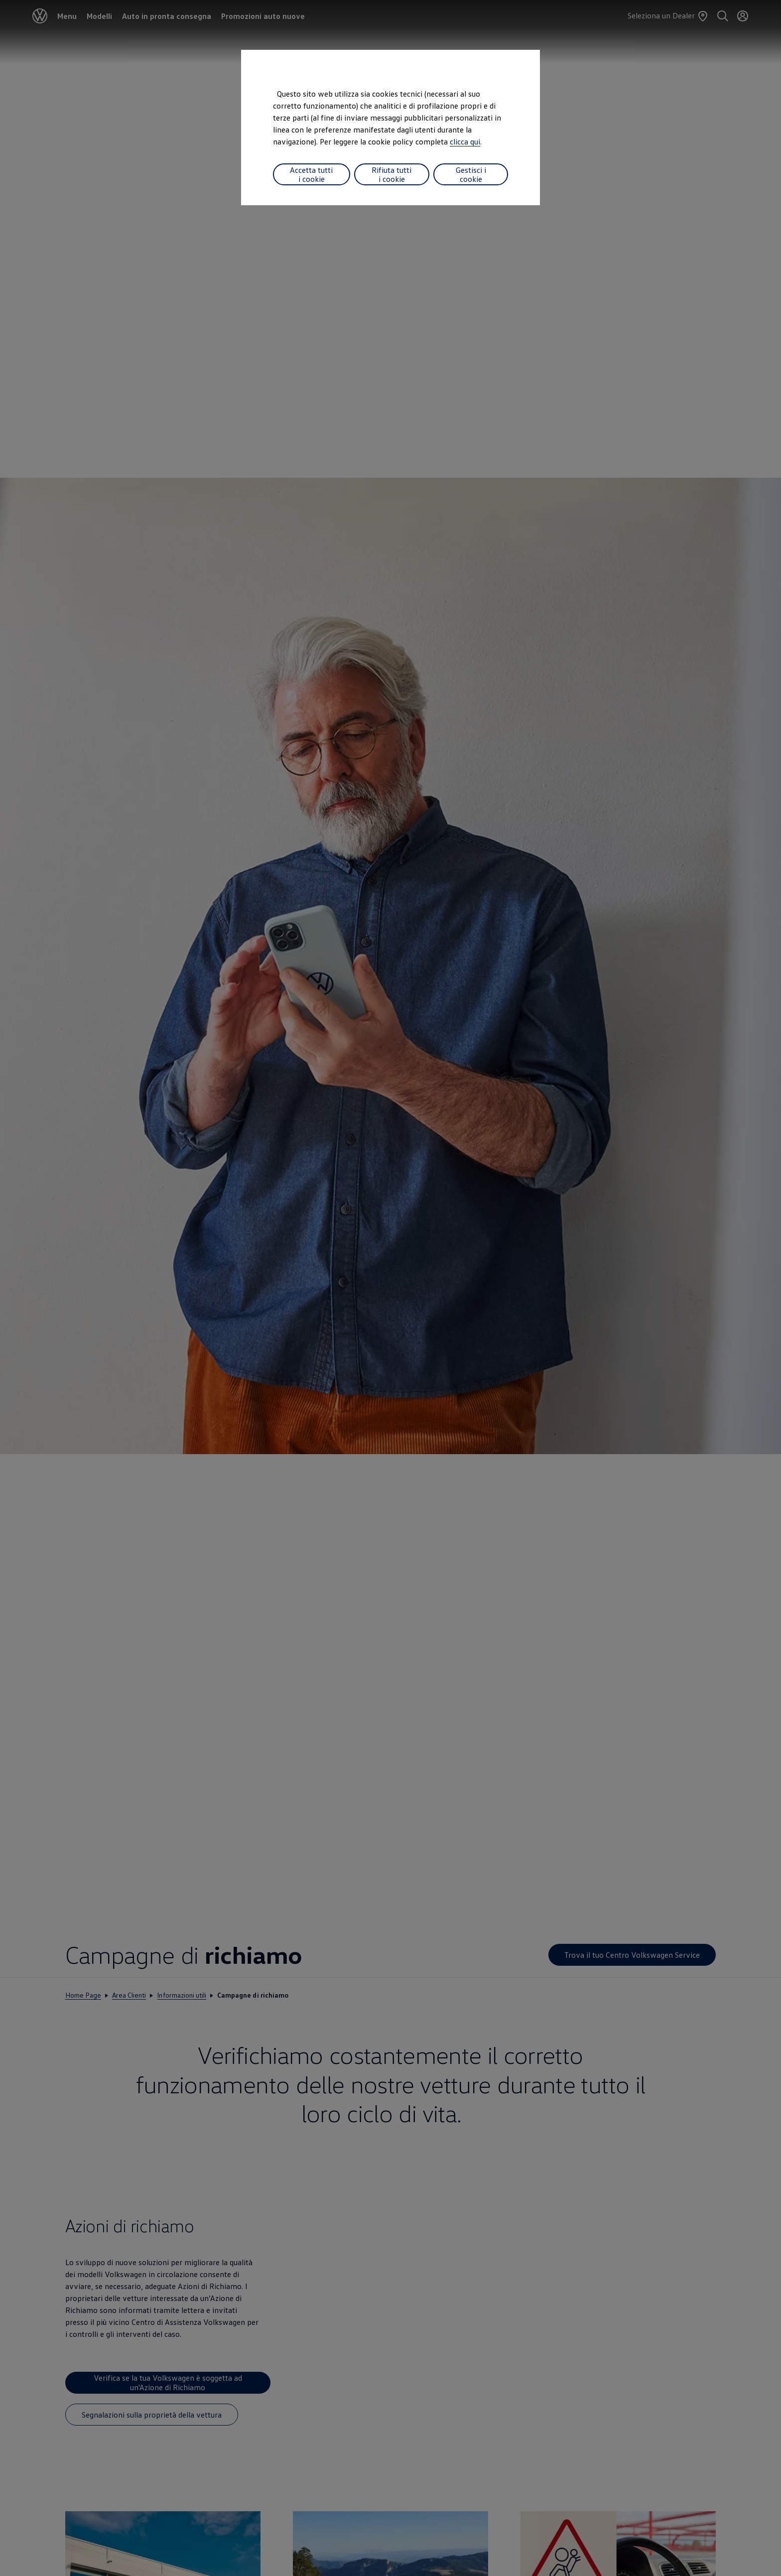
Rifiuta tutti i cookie (391, 174)
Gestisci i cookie (471, 174)
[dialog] (390, 1288)
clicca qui (465, 141)
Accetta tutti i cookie (311, 174)
